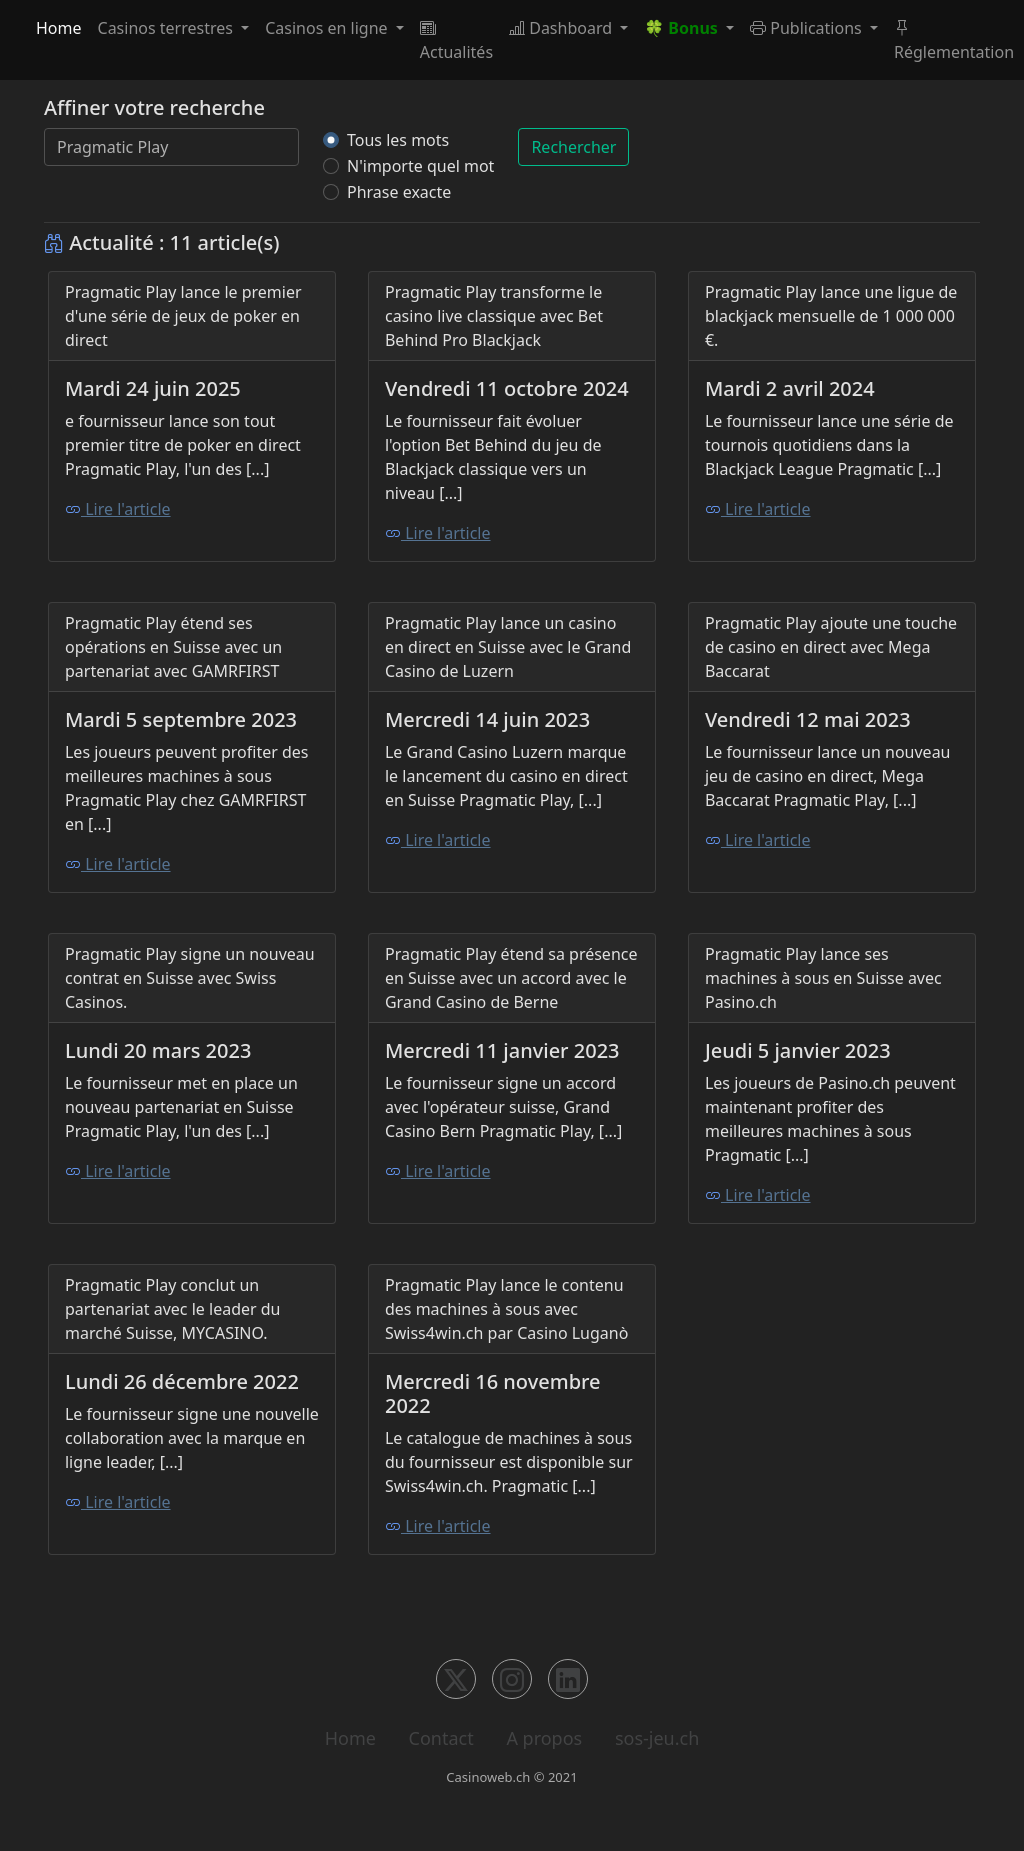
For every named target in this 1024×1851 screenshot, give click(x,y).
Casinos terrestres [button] (168, 28)
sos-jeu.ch (657, 1738)
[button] (689, 28)
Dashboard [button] (562, 28)
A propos (544, 1738)
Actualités (456, 40)
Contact (441, 1738)
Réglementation (954, 40)
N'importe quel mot (420, 166)
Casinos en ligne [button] (328, 28)
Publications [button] (808, 28)
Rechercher (573, 147)
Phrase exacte (399, 192)
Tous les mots (398, 140)
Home (59, 28)
